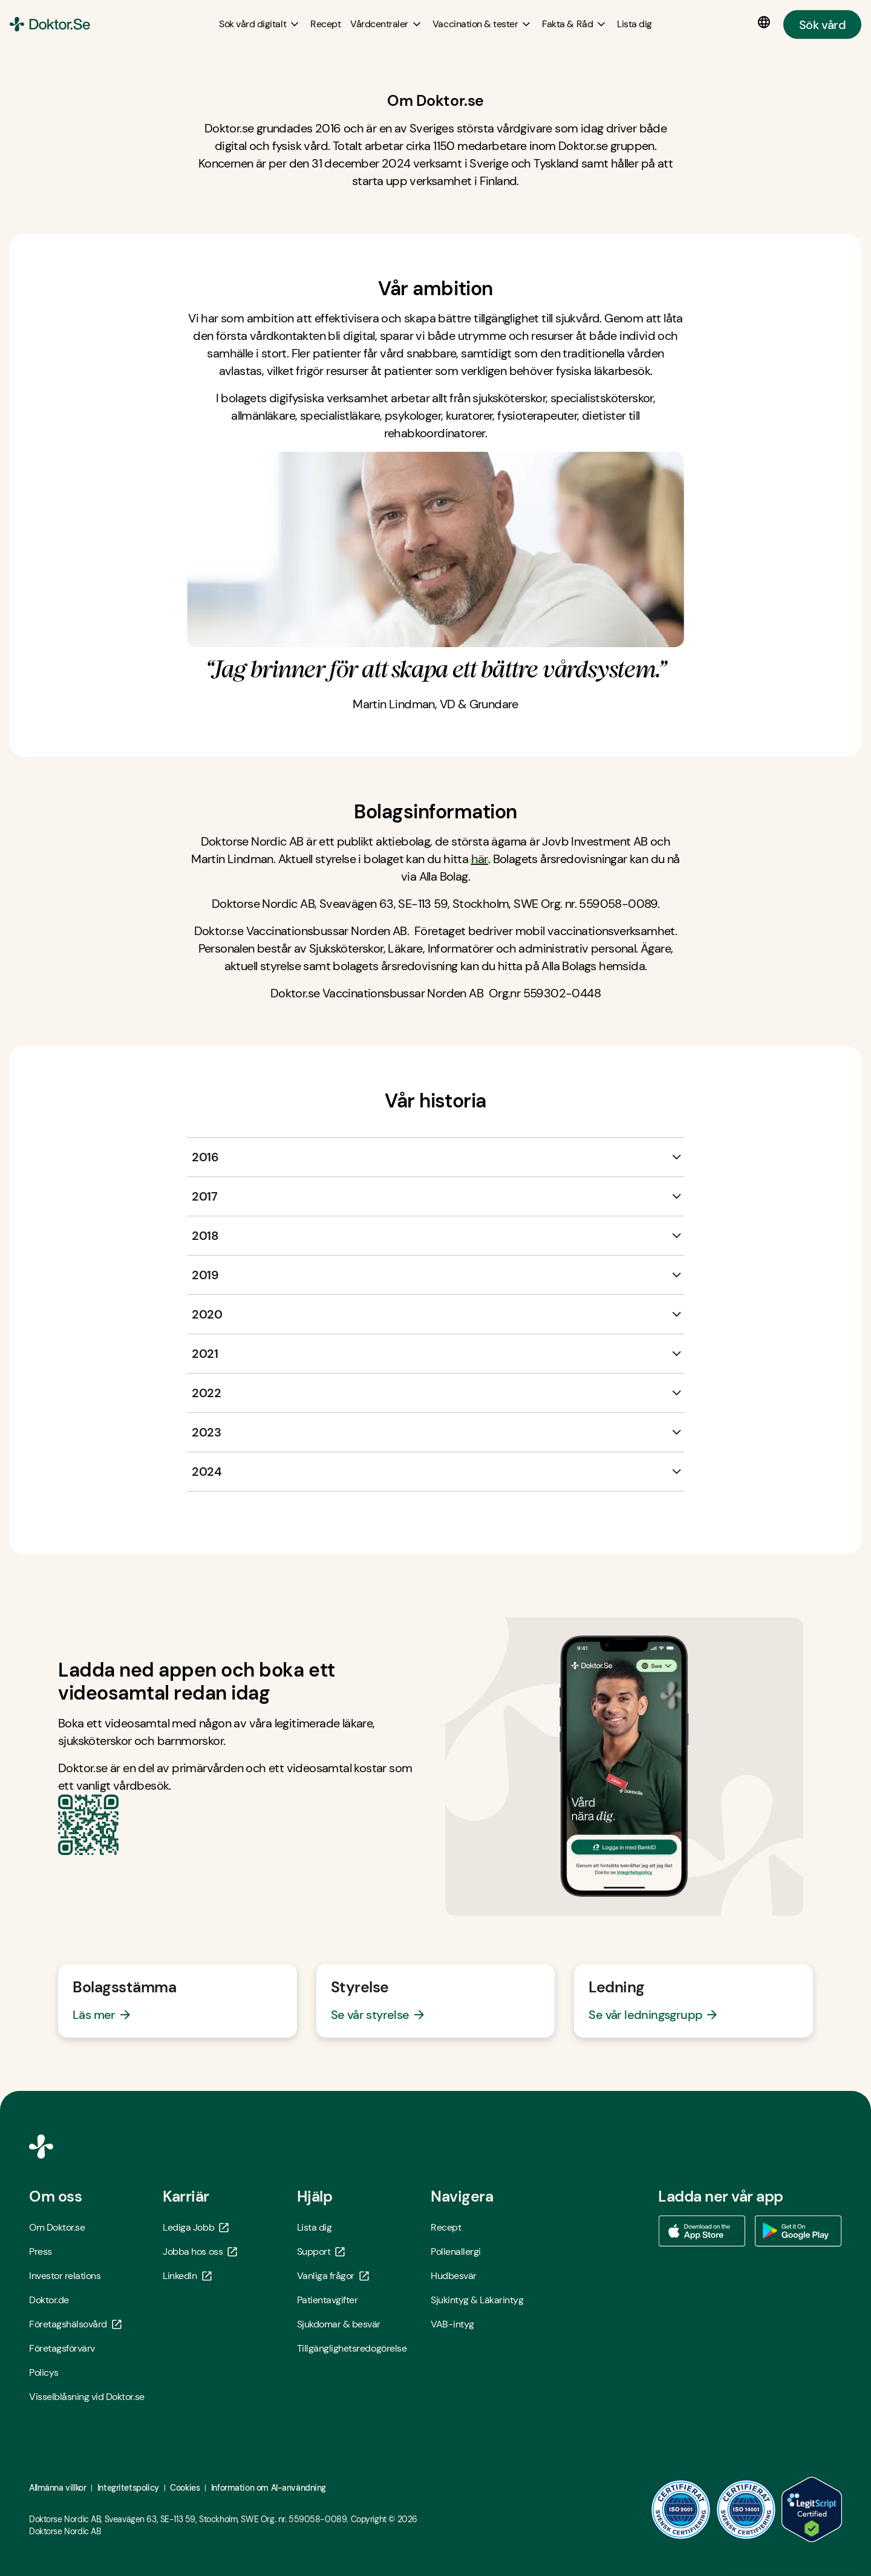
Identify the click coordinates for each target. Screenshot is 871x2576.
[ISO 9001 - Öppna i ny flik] (681, 2509)
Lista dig (314, 2227)
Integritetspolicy (128, 2487)
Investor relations (64, 2275)
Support (321, 2251)
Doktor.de (49, 2300)
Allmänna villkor (57, 2487)
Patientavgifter (327, 2300)
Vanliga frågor (333, 2275)
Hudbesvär (454, 2275)
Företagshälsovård (75, 2324)
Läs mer (94, 2015)
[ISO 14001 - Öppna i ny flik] (746, 2509)
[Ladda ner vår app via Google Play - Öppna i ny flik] (798, 2231)
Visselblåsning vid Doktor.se (87, 2396)
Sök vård (822, 24)
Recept (446, 2227)
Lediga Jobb (196, 2227)
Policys (44, 2372)
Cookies (185, 2487)
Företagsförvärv (62, 2348)
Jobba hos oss (200, 2251)
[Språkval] (766, 22)
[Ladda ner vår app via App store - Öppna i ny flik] (701, 2231)
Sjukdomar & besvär (338, 2324)
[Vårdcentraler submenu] (386, 24)
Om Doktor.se (57, 2227)
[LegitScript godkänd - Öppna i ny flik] (811, 2509)
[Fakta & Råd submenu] (574, 24)
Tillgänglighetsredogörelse (352, 2348)
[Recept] (325, 24)
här (479, 859)
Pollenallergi (456, 2251)
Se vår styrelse (370, 2015)
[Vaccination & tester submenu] (482, 24)
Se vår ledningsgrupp (645, 2015)
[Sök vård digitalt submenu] (260, 24)
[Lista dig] (634, 24)
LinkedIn (187, 2275)
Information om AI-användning (268, 2487)
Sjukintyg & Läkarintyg (477, 2300)
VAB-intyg (452, 2324)
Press (40, 2251)
